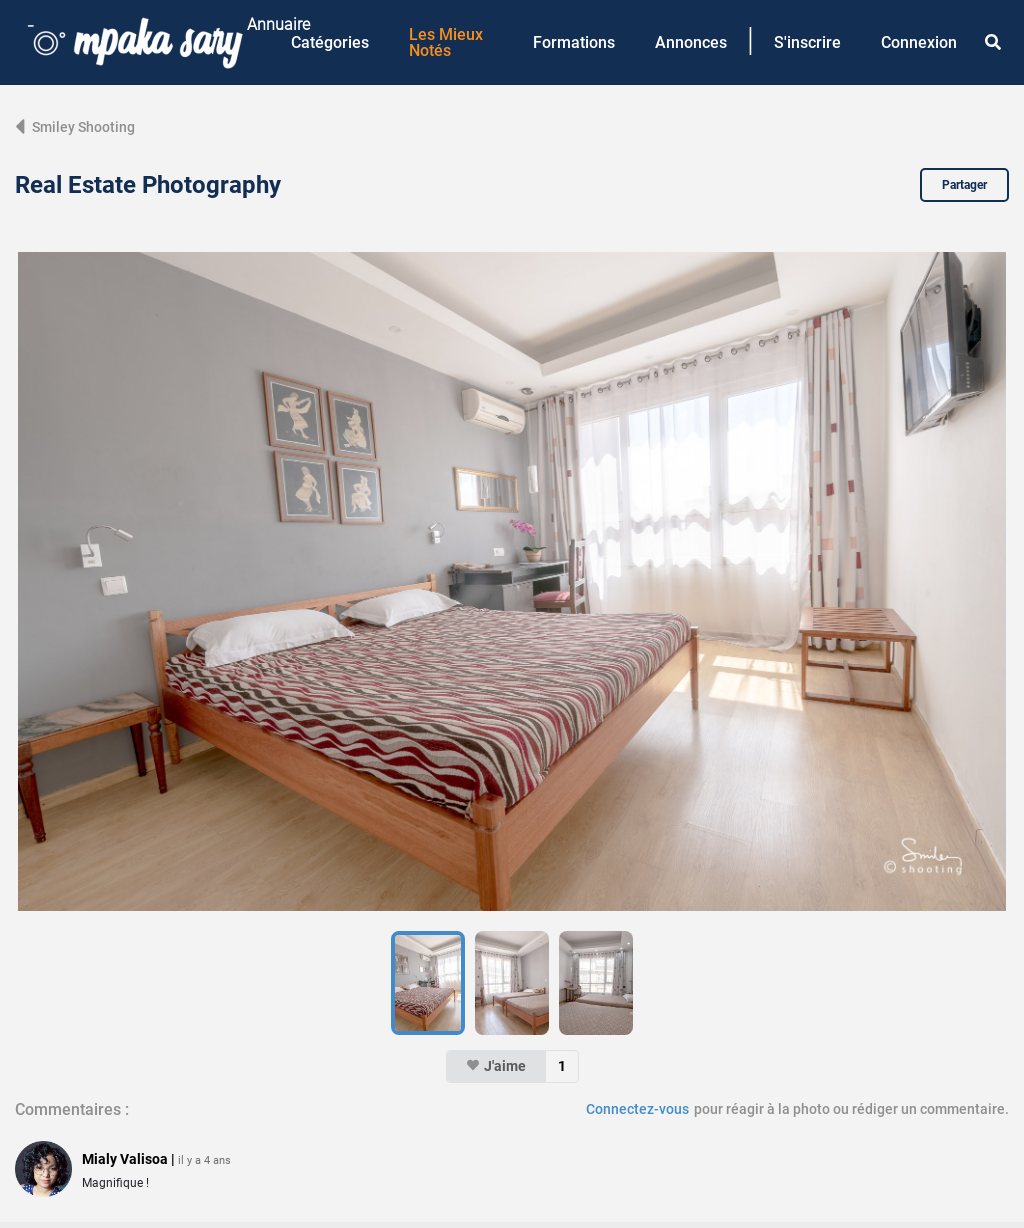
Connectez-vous (637, 1109)
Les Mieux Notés (446, 42)
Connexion (919, 42)
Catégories (330, 42)
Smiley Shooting (75, 127)
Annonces (691, 42)
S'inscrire (807, 42)
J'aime (496, 1066)
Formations (574, 42)
